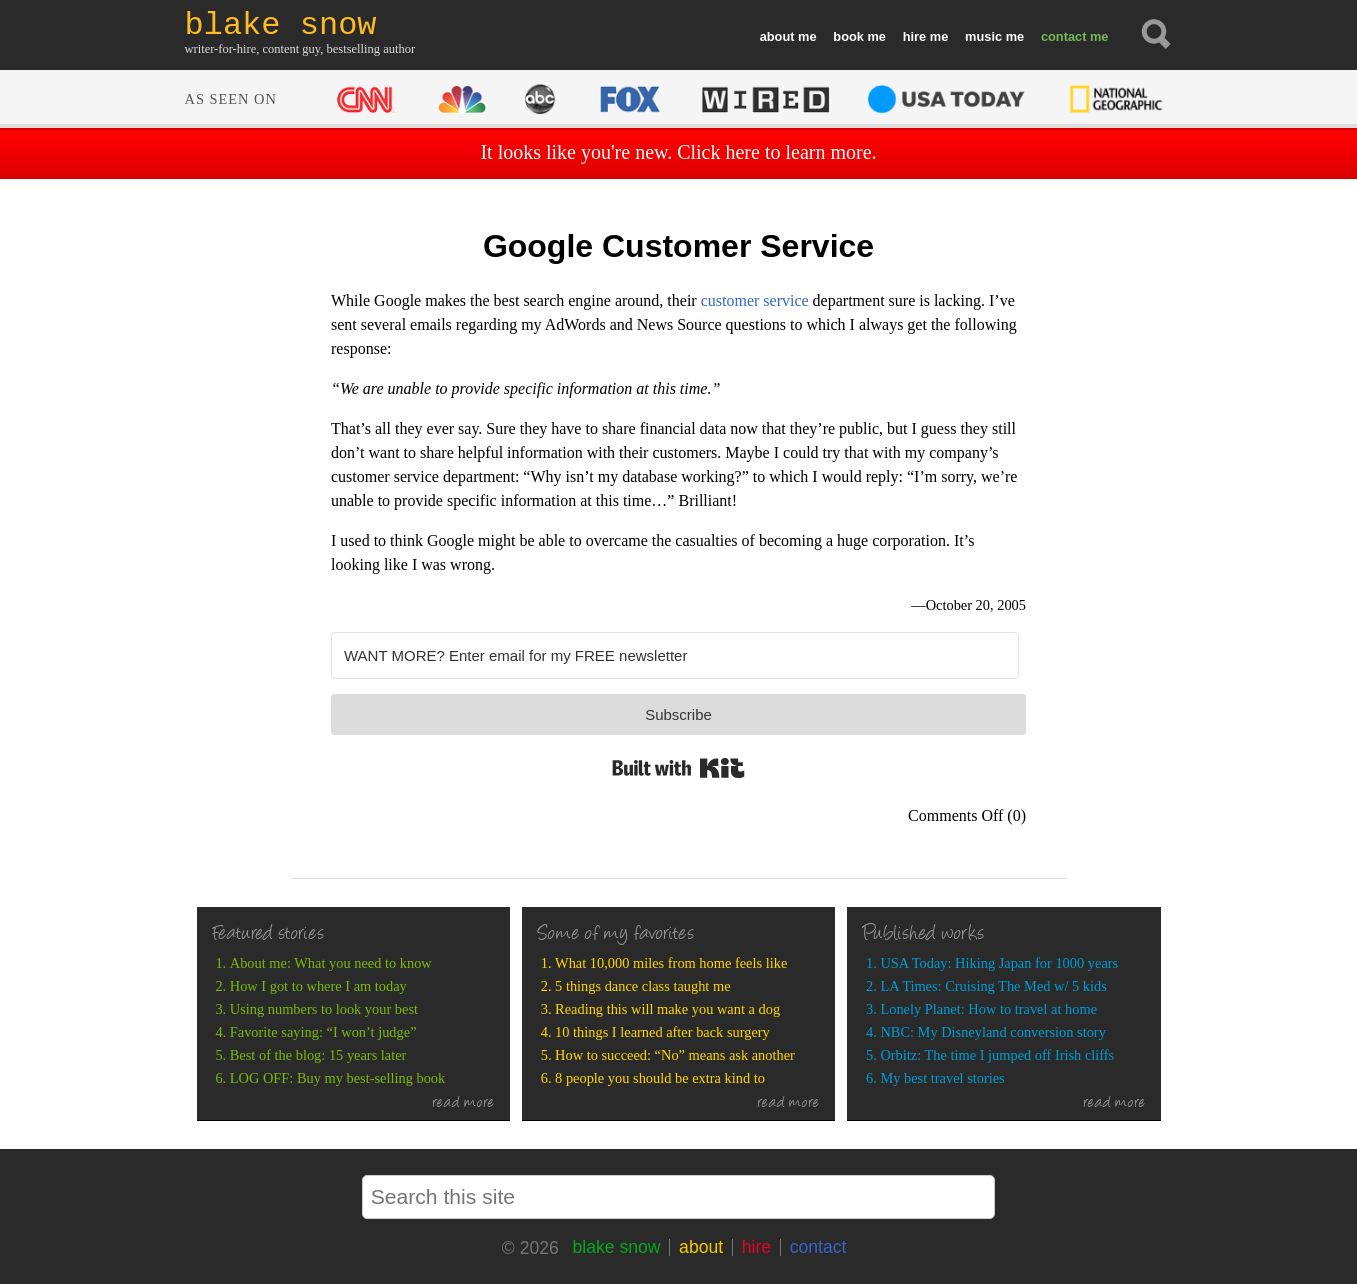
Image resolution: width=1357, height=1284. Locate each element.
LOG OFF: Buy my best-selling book (337, 1078)
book (848, 36)
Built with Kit (678, 768)
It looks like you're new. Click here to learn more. (678, 152)
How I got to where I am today (318, 986)
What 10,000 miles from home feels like (671, 963)
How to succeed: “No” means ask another (675, 1055)
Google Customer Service (678, 246)
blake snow (616, 1247)
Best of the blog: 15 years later (318, 1055)
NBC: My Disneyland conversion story (992, 1032)
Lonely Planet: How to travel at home (988, 1009)
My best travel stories (942, 1078)
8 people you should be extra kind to (660, 1078)
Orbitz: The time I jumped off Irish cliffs (997, 1055)
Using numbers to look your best (324, 1009)
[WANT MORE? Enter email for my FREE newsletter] (675, 655)
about (777, 36)
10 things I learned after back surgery (662, 1032)
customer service (755, 300)
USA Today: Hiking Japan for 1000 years (999, 963)
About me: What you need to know (331, 963)
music (983, 36)
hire (914, 36)
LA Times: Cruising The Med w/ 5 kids (993, 986)
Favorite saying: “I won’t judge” (323, 1032)
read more (463, 1104)
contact (1064, 36)
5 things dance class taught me (642, 986)
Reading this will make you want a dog (667, 1009)
